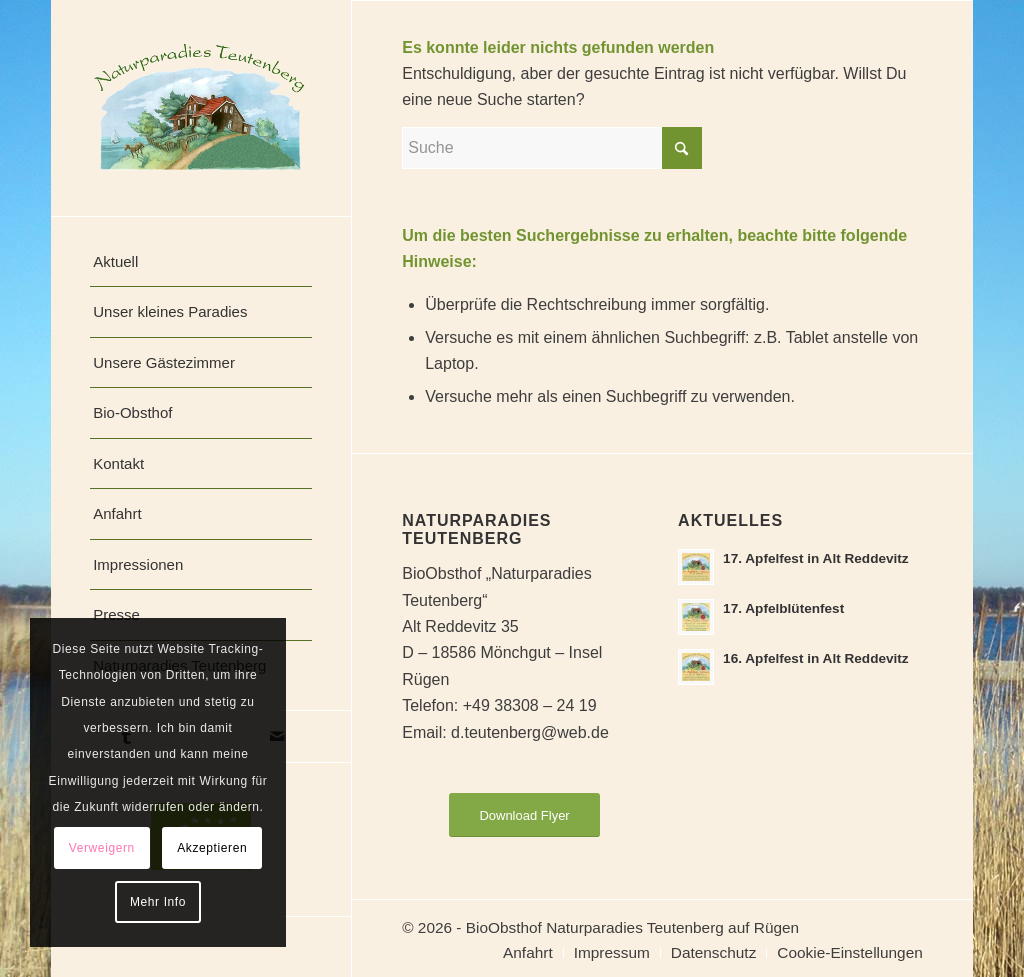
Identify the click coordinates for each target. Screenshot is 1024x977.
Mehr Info (158, 902)
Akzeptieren (212, 848)
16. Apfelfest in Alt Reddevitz (816, 658)
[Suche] (552, 148)
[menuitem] (201, 262)
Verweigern (102, 848)
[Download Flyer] (524, 815)
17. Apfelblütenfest (783, 608)
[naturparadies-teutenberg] (201, 108)
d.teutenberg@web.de (530, 732)
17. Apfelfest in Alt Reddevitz (816, 558)
